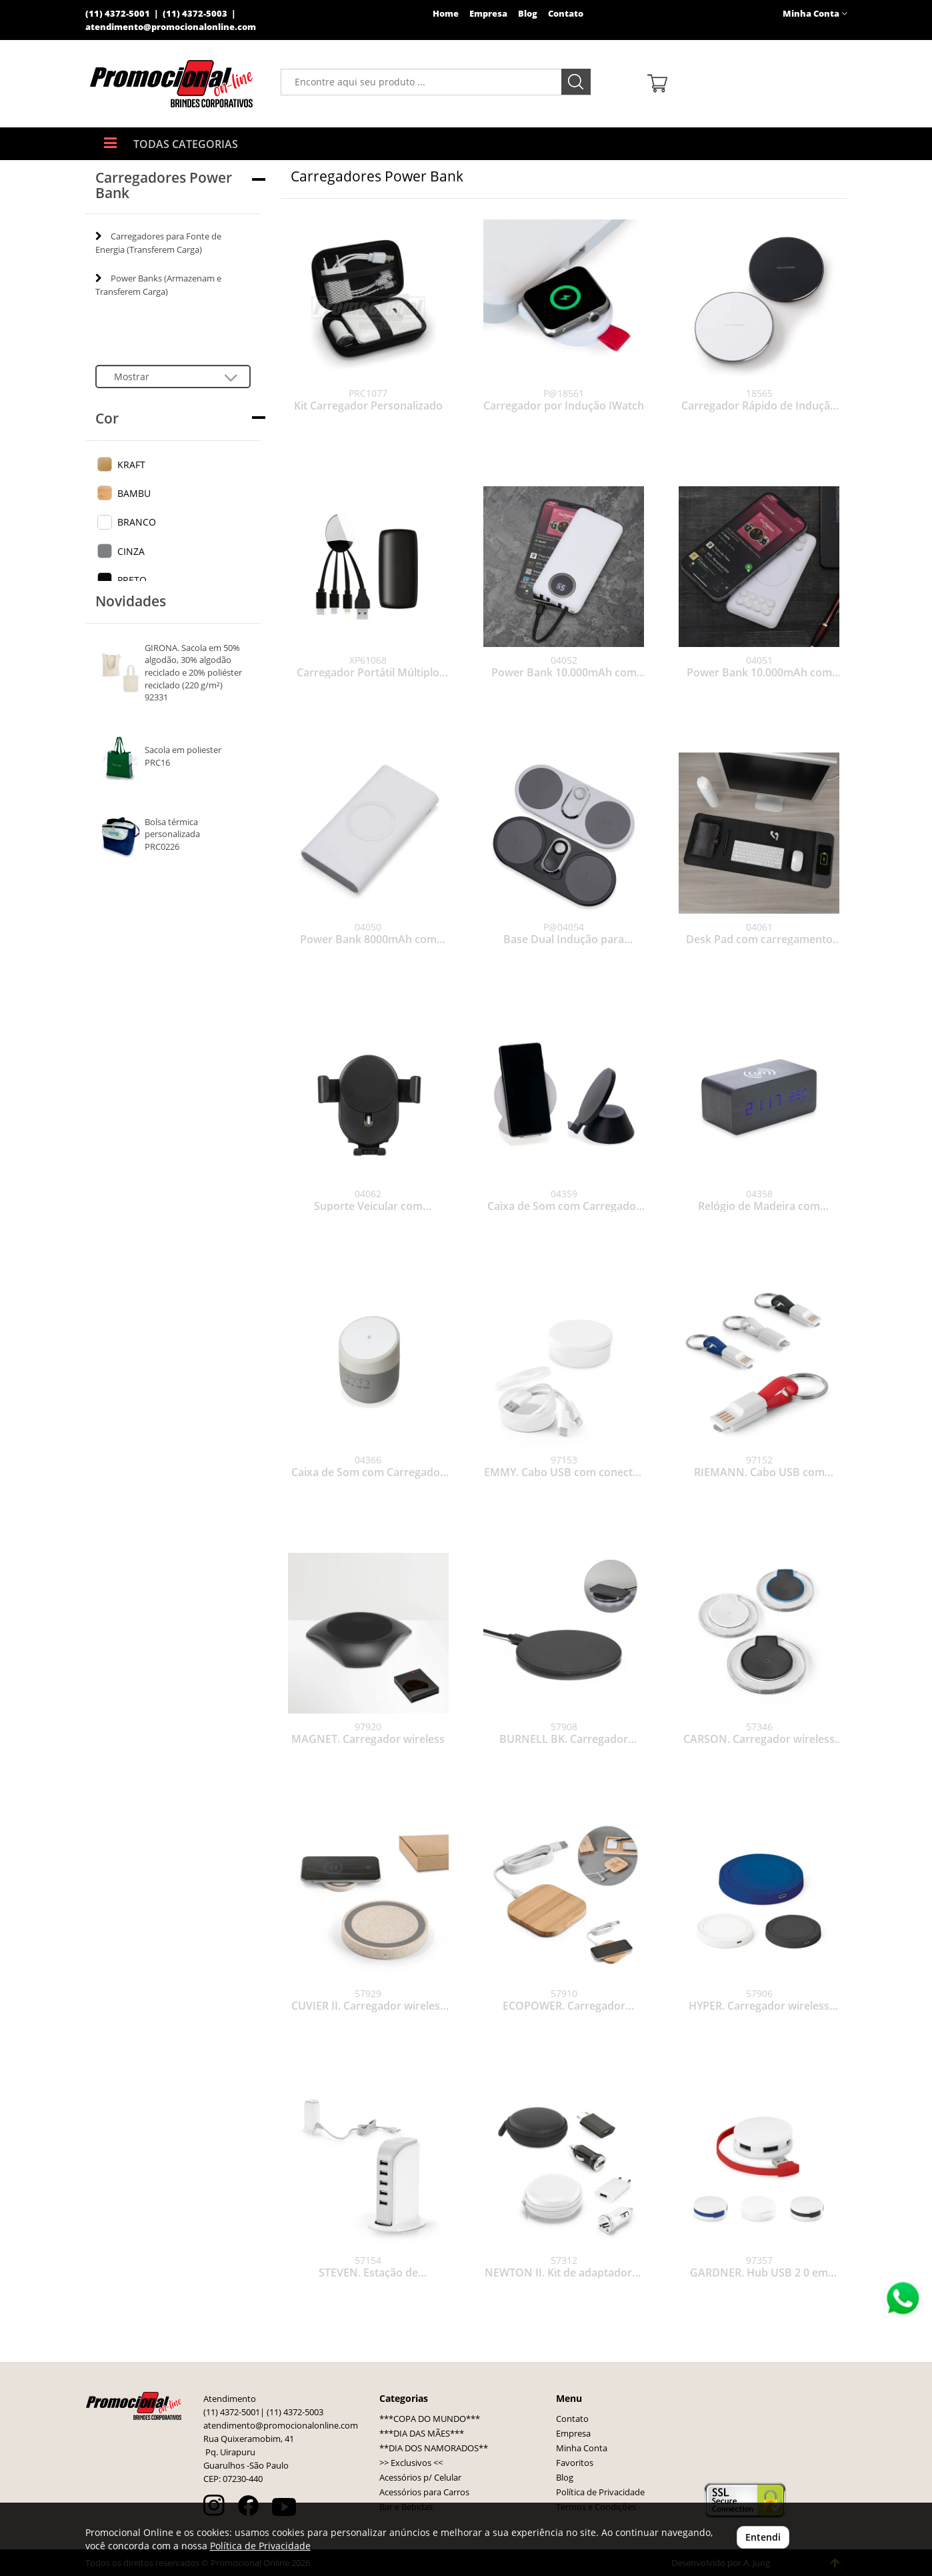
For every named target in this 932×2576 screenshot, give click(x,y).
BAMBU (134, 493)
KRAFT (131, 464)
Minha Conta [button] (815, 13)
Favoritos (574, 2463)
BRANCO (136, 522)
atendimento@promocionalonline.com (170, 27)
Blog (527, 13)
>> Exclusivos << (411, 2463)
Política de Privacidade (600, 2492)
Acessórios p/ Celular (420, 2477)
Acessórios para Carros (424, 2492)
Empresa (488, 13)
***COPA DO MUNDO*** (429, 2419)
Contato (565, 13)
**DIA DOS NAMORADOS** (433, 2448)
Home (446, 13)
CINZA (131, 551)
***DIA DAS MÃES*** (421, 2433)
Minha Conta (581, 2448)
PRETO (132, 580)
